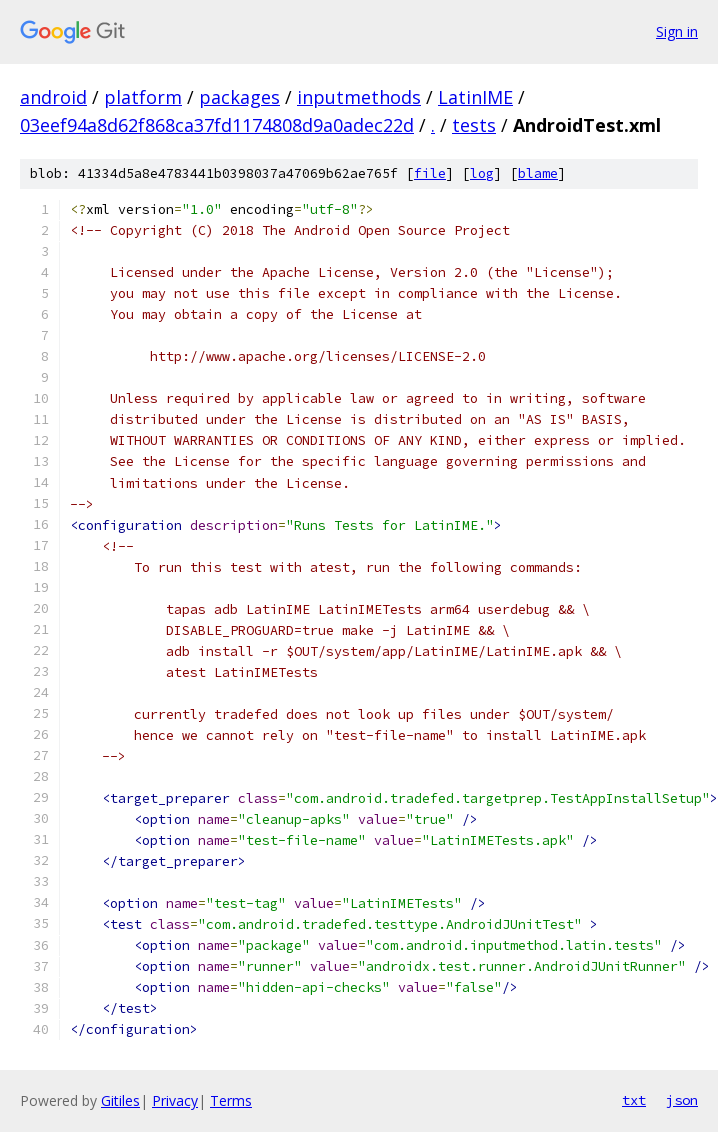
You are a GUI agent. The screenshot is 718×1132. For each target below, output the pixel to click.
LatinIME (475, 97)
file (430, 173)
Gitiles (120, 1100)
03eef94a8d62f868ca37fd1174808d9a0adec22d (217, 125)
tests (474, 125)
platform (143, 97)
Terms (231, 1100)
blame (538, 173)
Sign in (677, 31)
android (53, 97)
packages (239, 97)
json (682, 1100)
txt (634, 1100)
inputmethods (359, 97)
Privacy (175, 1100)
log (482, 173)
